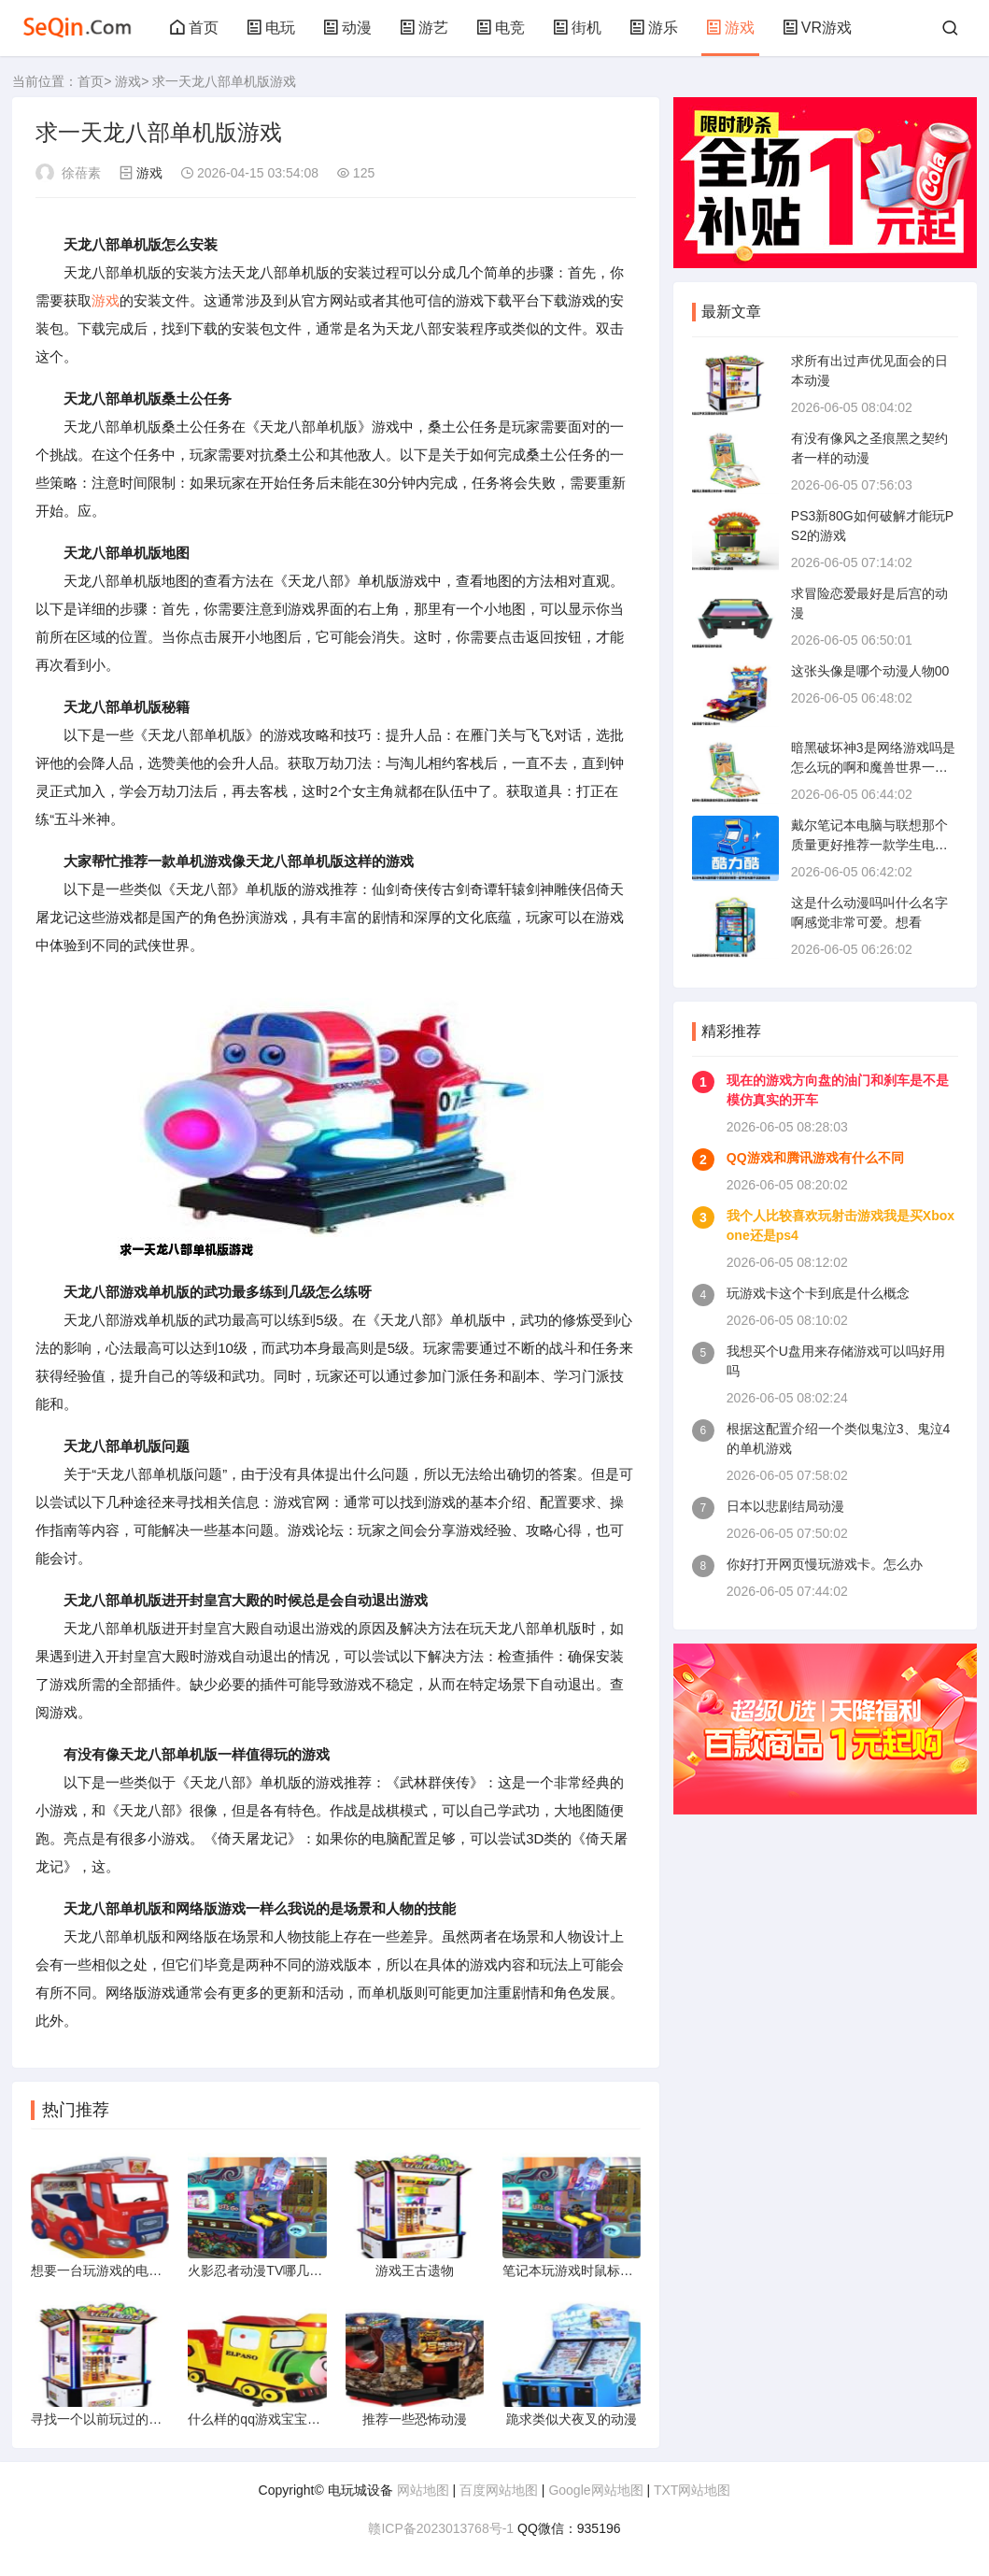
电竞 (500, 28)
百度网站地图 (498, 2490)
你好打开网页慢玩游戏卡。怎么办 (825, 1564)
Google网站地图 (595, 2490)
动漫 (347, 28)
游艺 (424, 28)
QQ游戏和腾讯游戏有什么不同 (815, 1157)
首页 (194, 28)
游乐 (653, 28)
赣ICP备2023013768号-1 (441, 2528)
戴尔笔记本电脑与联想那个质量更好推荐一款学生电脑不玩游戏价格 (869, 845)
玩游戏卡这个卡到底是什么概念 (818, 1293)
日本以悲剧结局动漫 (785, 1506)
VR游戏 (817, 28)
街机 (577, 28)
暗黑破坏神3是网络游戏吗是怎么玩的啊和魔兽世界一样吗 (873, 767)
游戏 (730, 28)
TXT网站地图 (692, 2490)
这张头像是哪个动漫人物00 (870, 670)
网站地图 (423, 2490)
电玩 (271, 28)
